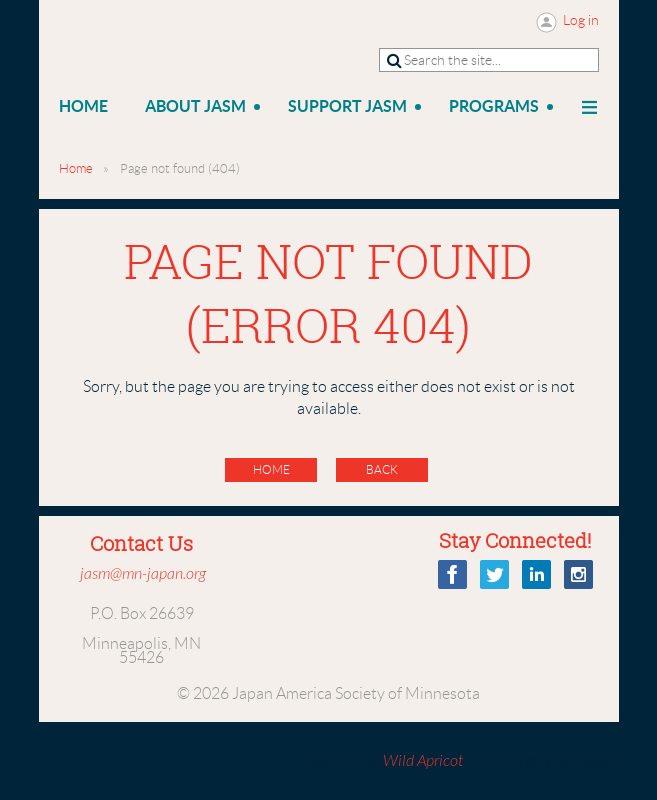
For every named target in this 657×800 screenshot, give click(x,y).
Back (382, 469)
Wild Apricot (423, 761)
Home (76, 168)
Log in (581, 20)
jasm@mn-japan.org (143, 574)
